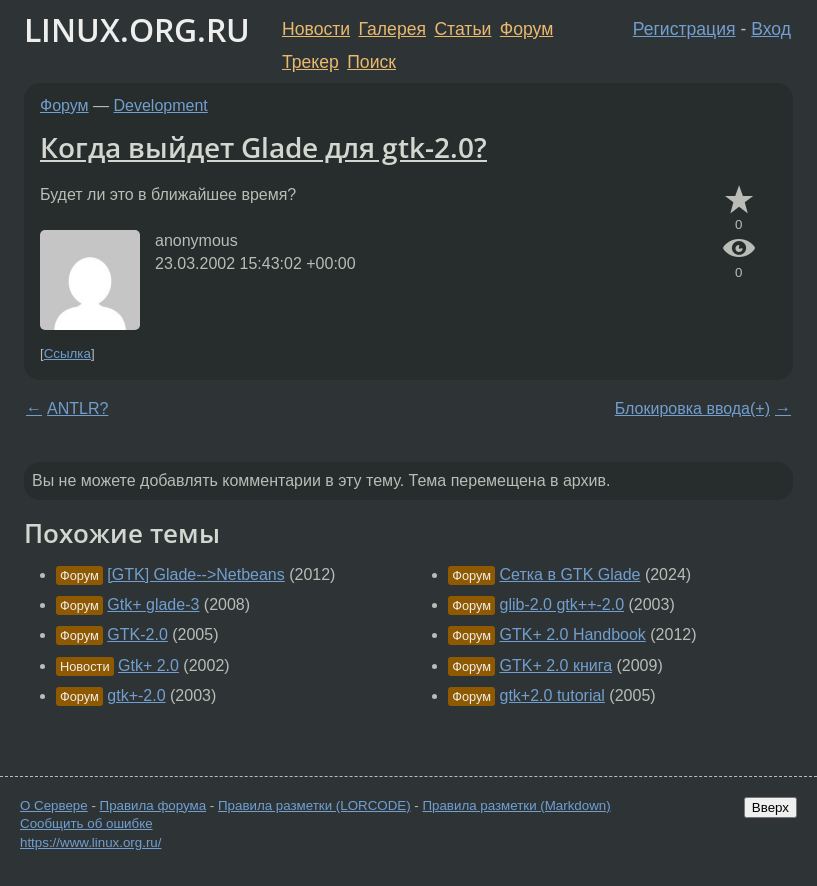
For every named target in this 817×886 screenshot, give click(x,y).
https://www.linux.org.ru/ (90, 842)
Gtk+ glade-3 (153, 604)
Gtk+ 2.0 (148, 665)
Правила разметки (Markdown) (516, 805)
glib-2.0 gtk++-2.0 (562, 604)
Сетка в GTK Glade (570, 574)
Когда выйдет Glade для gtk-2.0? (263, 147)
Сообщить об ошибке (86, 823)
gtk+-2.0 (136, 695)
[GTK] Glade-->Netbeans (195, 574)
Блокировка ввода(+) (692, 408)
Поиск (371, 62)
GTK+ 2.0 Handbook (573, 634)
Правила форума (153, 805)
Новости (316, 29)
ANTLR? (77, 408)
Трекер (310, 62)
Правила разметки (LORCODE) (314, 805)
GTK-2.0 (137, 634)
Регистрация (684, 29)
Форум (526, 29)
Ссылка (67, 353)
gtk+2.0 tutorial (552, 695)
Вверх (770, 807)
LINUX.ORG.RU (137, 29)
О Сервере (54, 805)
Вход (771, 29)
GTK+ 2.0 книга (556, 665)
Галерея (392, 29)
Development (161, 105)
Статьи (462, 29)
